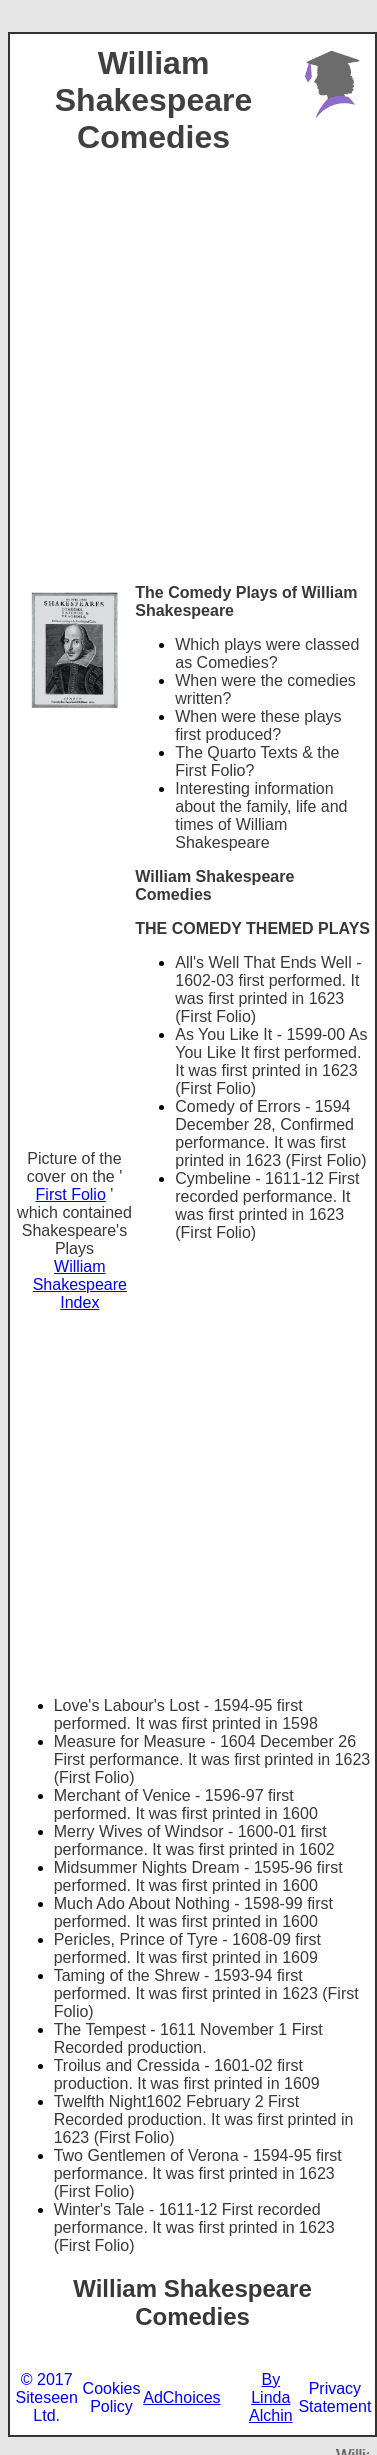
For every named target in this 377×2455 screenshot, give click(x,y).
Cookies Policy (112, 2397)
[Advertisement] (187, 386)
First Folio (71, 1194)
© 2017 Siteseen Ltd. (47, 2397)
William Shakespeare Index (80, 1284)
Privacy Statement (334, 2397)
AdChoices (181, 2398)
